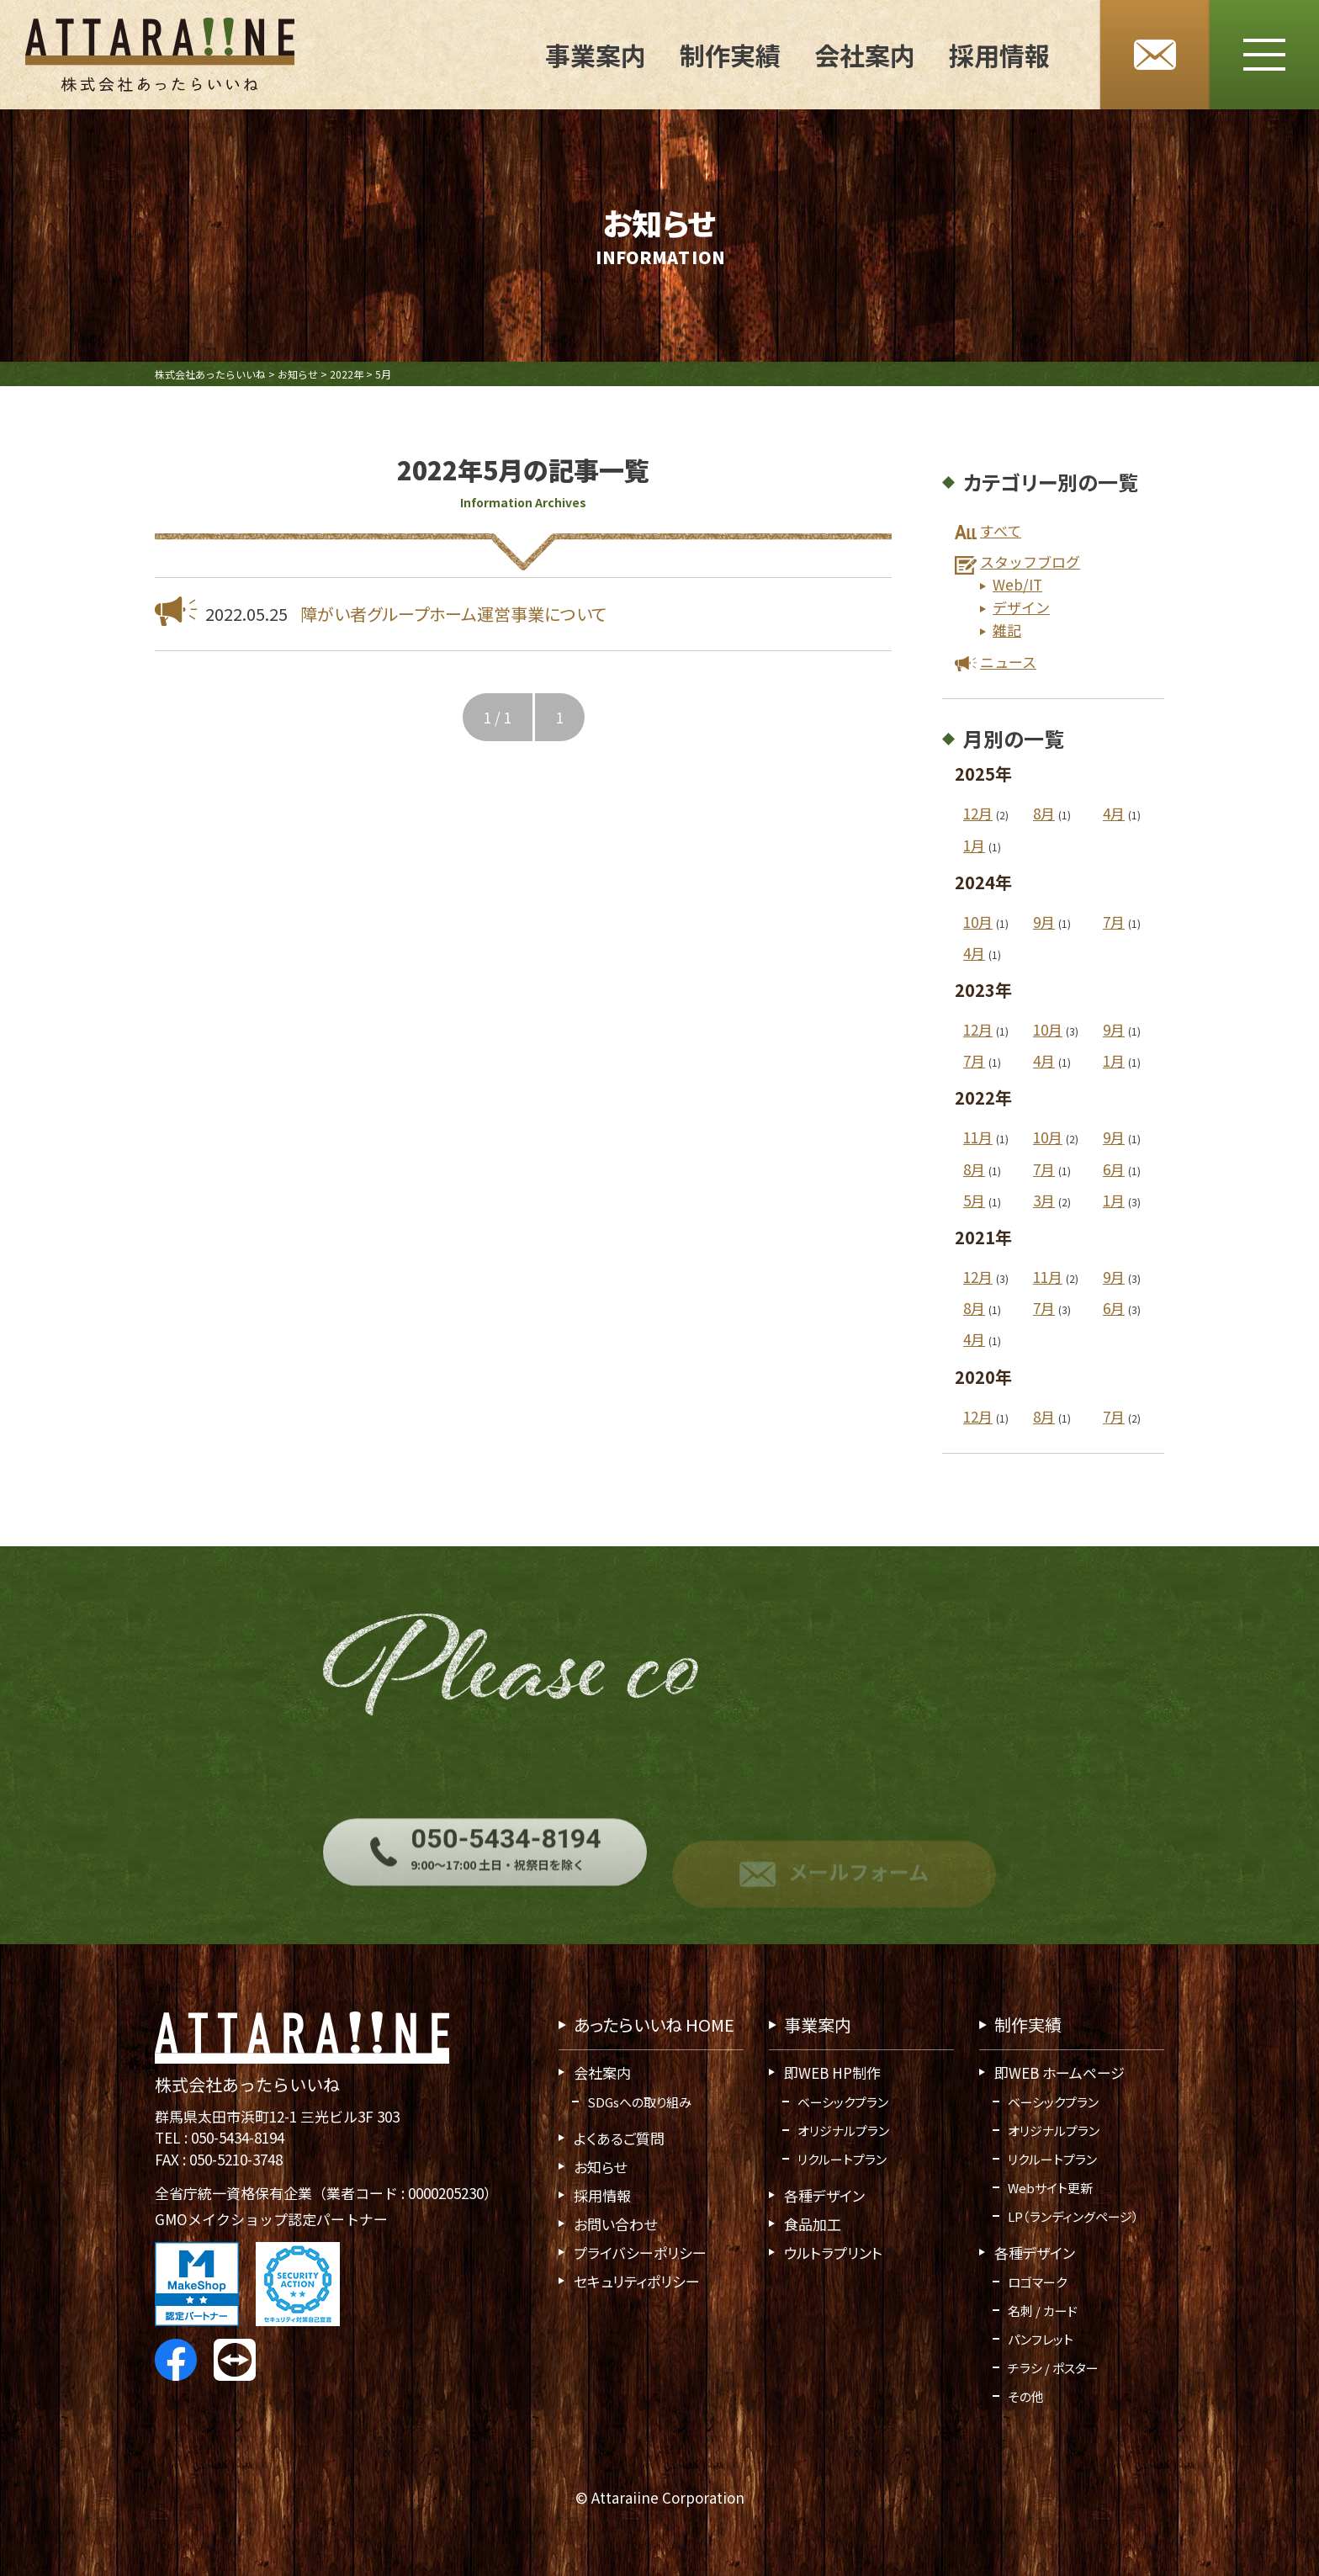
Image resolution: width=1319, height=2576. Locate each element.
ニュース (1008, 661)
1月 (974, 845)
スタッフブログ (1030, 561)
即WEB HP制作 (832, 2072)
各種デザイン (824, 2195)
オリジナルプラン (843, 2130)
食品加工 (812, 2223)
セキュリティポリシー (637, 2281)
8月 (1044, 813)
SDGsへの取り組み (639, 2102)
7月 (1114, 921)
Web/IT (1017, 584)
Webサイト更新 (1050, 2188)
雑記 (1007, 630)
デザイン (1021, 606)
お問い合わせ (615, 2223)
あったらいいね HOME (654, 2024)
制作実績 (730, 54)
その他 (1026, 2396)
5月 (974, 1200)
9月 (1044, 921)
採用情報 (999, 54)
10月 (978, 921)
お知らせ (600, 2166)
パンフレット (1040, 2339)
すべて (1000, 530)
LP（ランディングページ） (1073, 2216)
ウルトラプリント (833, 2252)
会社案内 (864, 54)
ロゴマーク (1037, 2282)
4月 (1114, 813)
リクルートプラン (842, 2159)
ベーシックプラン (842, 2102)
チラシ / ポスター (1053, 2368)
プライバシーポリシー (640, 2252)
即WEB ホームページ (1059, 2072)
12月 (978, 813)
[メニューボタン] (1264, 54)
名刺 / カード (1043, 2310)
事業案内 (595, 54)
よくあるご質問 (619, 2138)
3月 (1044, 1200)
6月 (1114, 1168)
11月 (978, 1137)
